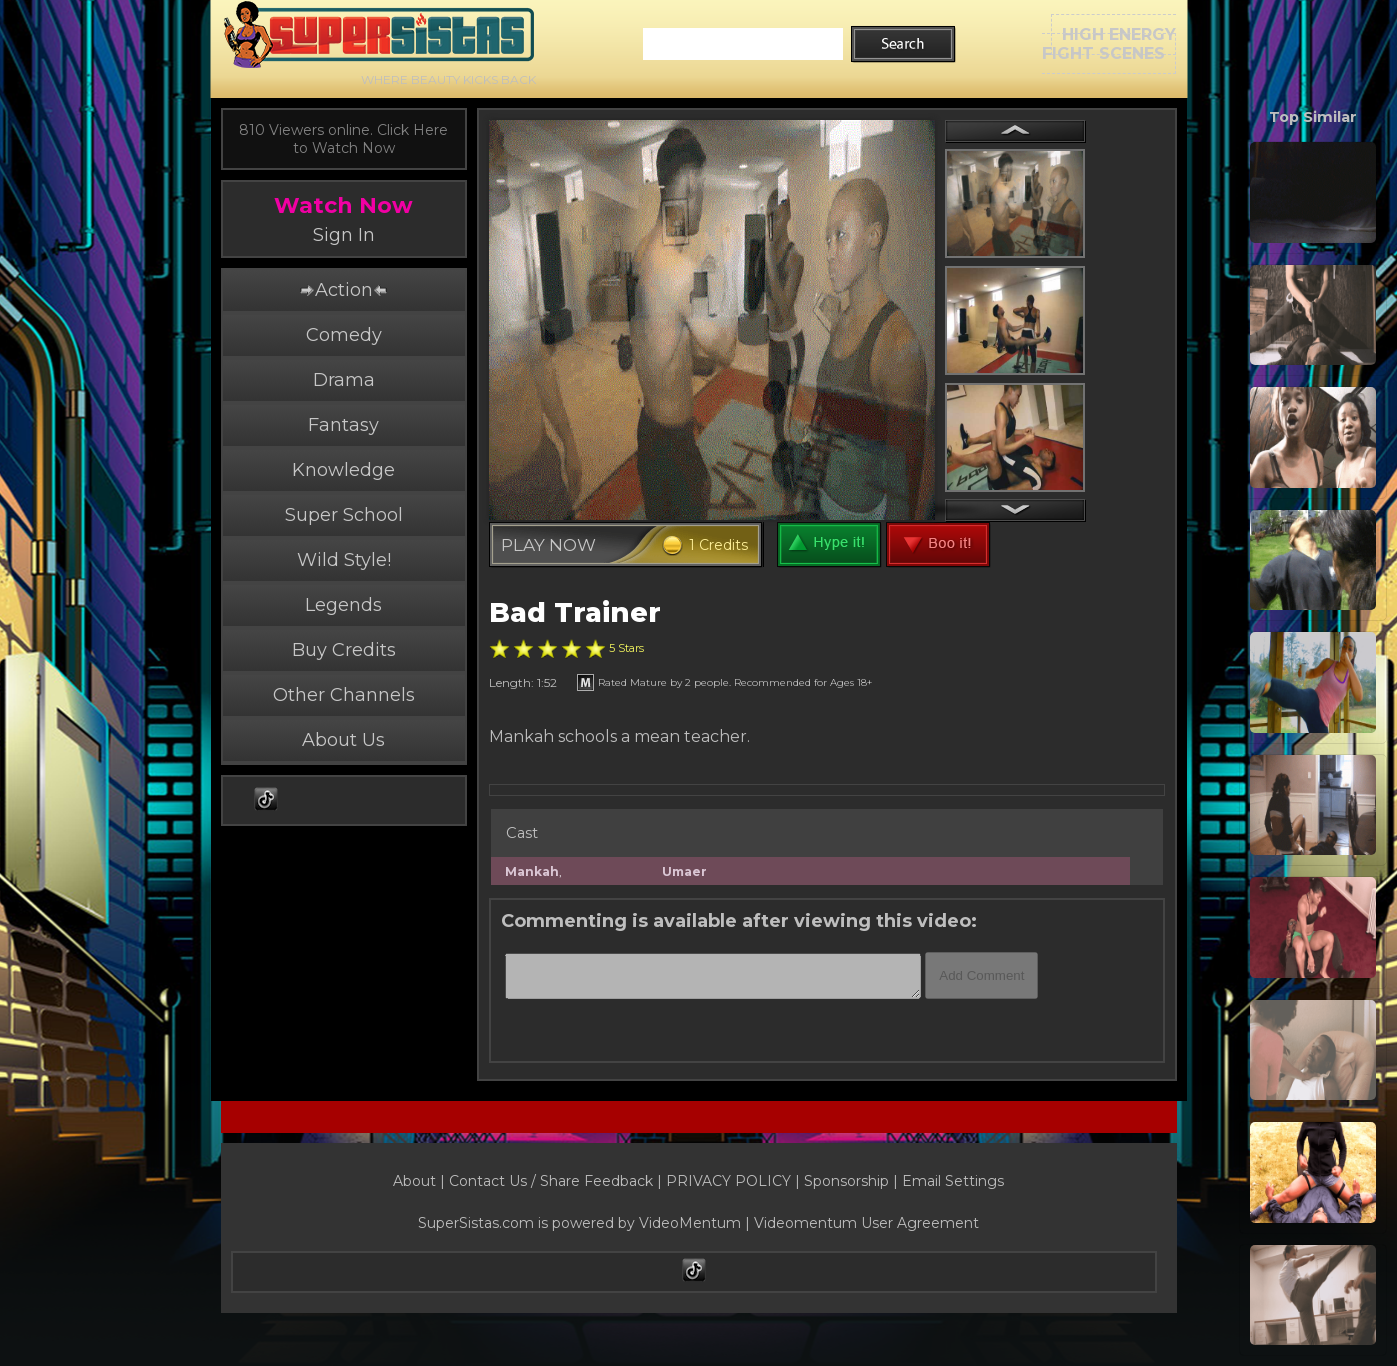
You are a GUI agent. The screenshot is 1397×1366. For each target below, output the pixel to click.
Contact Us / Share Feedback (551, 1181)
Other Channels (344, 695)
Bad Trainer (575, 612)
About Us (343, 740)
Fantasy (343, 425)
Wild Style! (344, 560)
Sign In (344, 235)
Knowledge (343, 470)
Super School (344, 515)
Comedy (344, 335)
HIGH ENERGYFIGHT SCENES (1109, 44)
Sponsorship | (853, 1181)
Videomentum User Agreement (866, 1223)
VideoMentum (690, 1223)
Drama (344, 380)
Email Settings (953, 1181)
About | (421, 1181)
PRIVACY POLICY (728, 1181)
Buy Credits (344, 650)
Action (343, 290)
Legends (343, 605)
